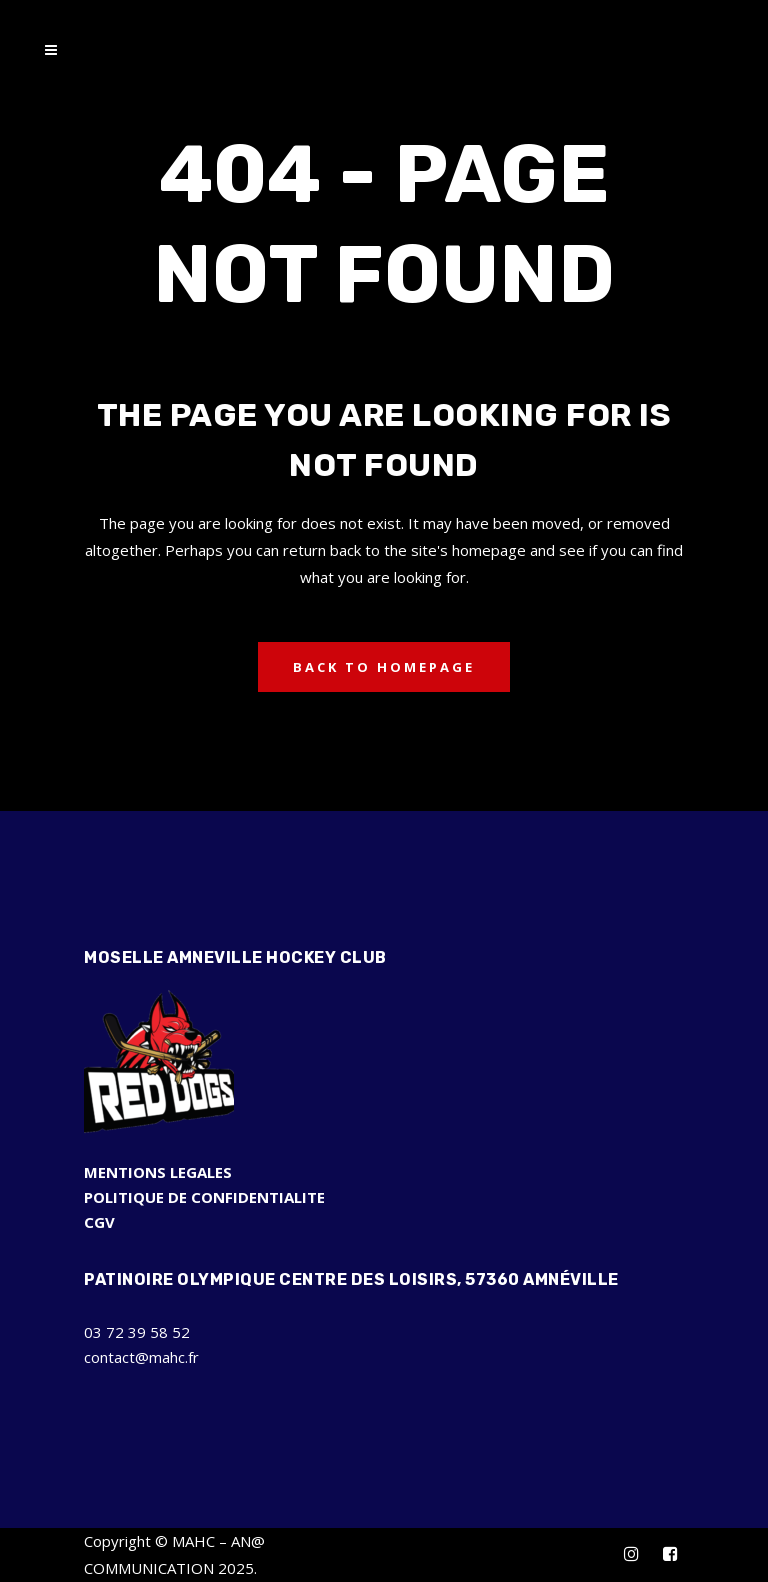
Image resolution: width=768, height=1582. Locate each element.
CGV (99, 1222)
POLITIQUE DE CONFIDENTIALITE (204, 1197)
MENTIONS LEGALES (158, 1172)
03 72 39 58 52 (137, 1332)
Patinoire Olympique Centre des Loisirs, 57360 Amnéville (351, 1279)
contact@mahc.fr (141, 1357)
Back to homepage (384, 667)
